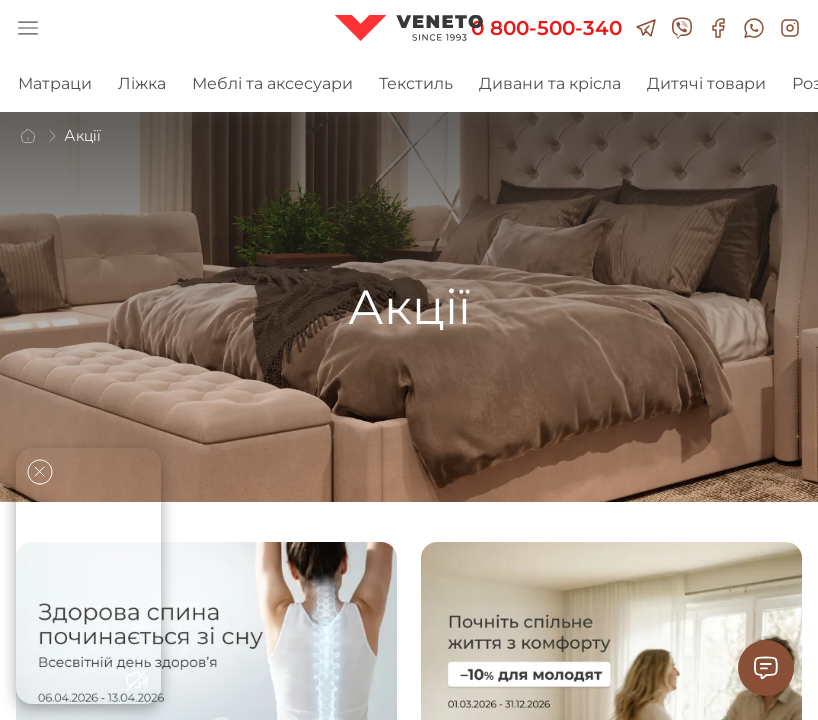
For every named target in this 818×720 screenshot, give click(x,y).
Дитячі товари (706, 83)
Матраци (55, 83)
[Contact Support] (766, 668)
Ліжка (142, 83)
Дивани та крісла (550, 83)
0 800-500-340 (546, 28)
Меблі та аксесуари (272, 83)
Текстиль (416, 83)
